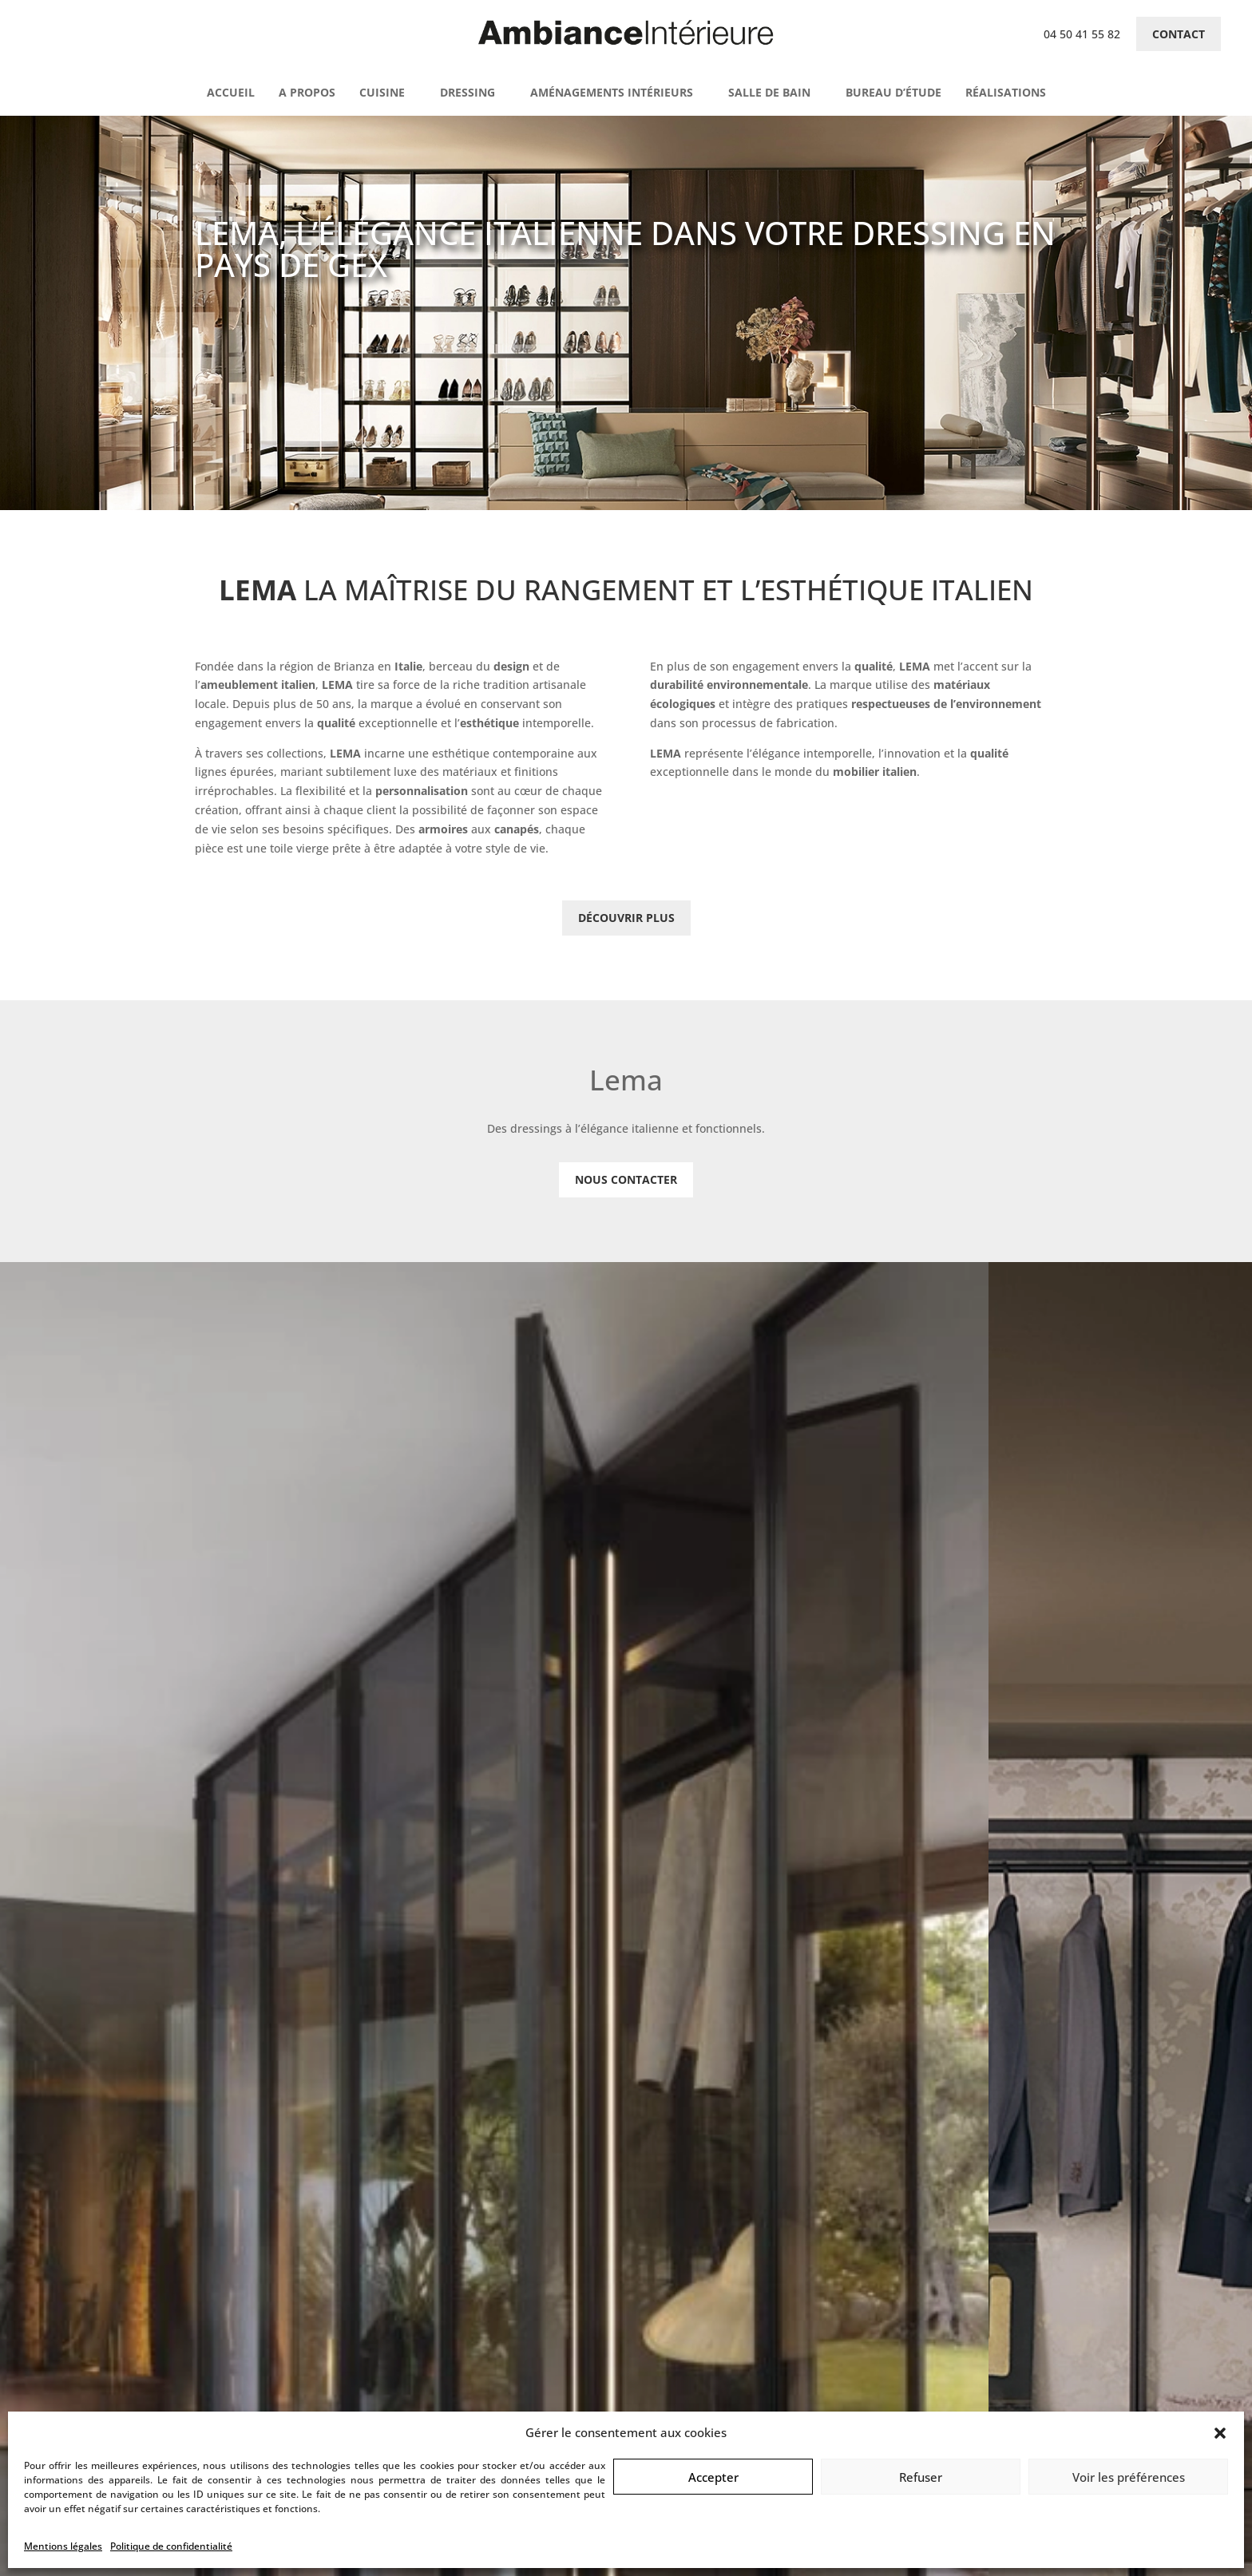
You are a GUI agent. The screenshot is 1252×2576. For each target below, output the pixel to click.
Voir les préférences (1128, 2477)
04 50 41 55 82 (1082, 34)
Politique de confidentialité (171, 2546)
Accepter (713, 2477)
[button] (1220, 2433)
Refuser (920, 2477)
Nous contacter (626, 1179)
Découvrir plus (626, 917)
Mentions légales (63, 2546)
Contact (1178, 34)
